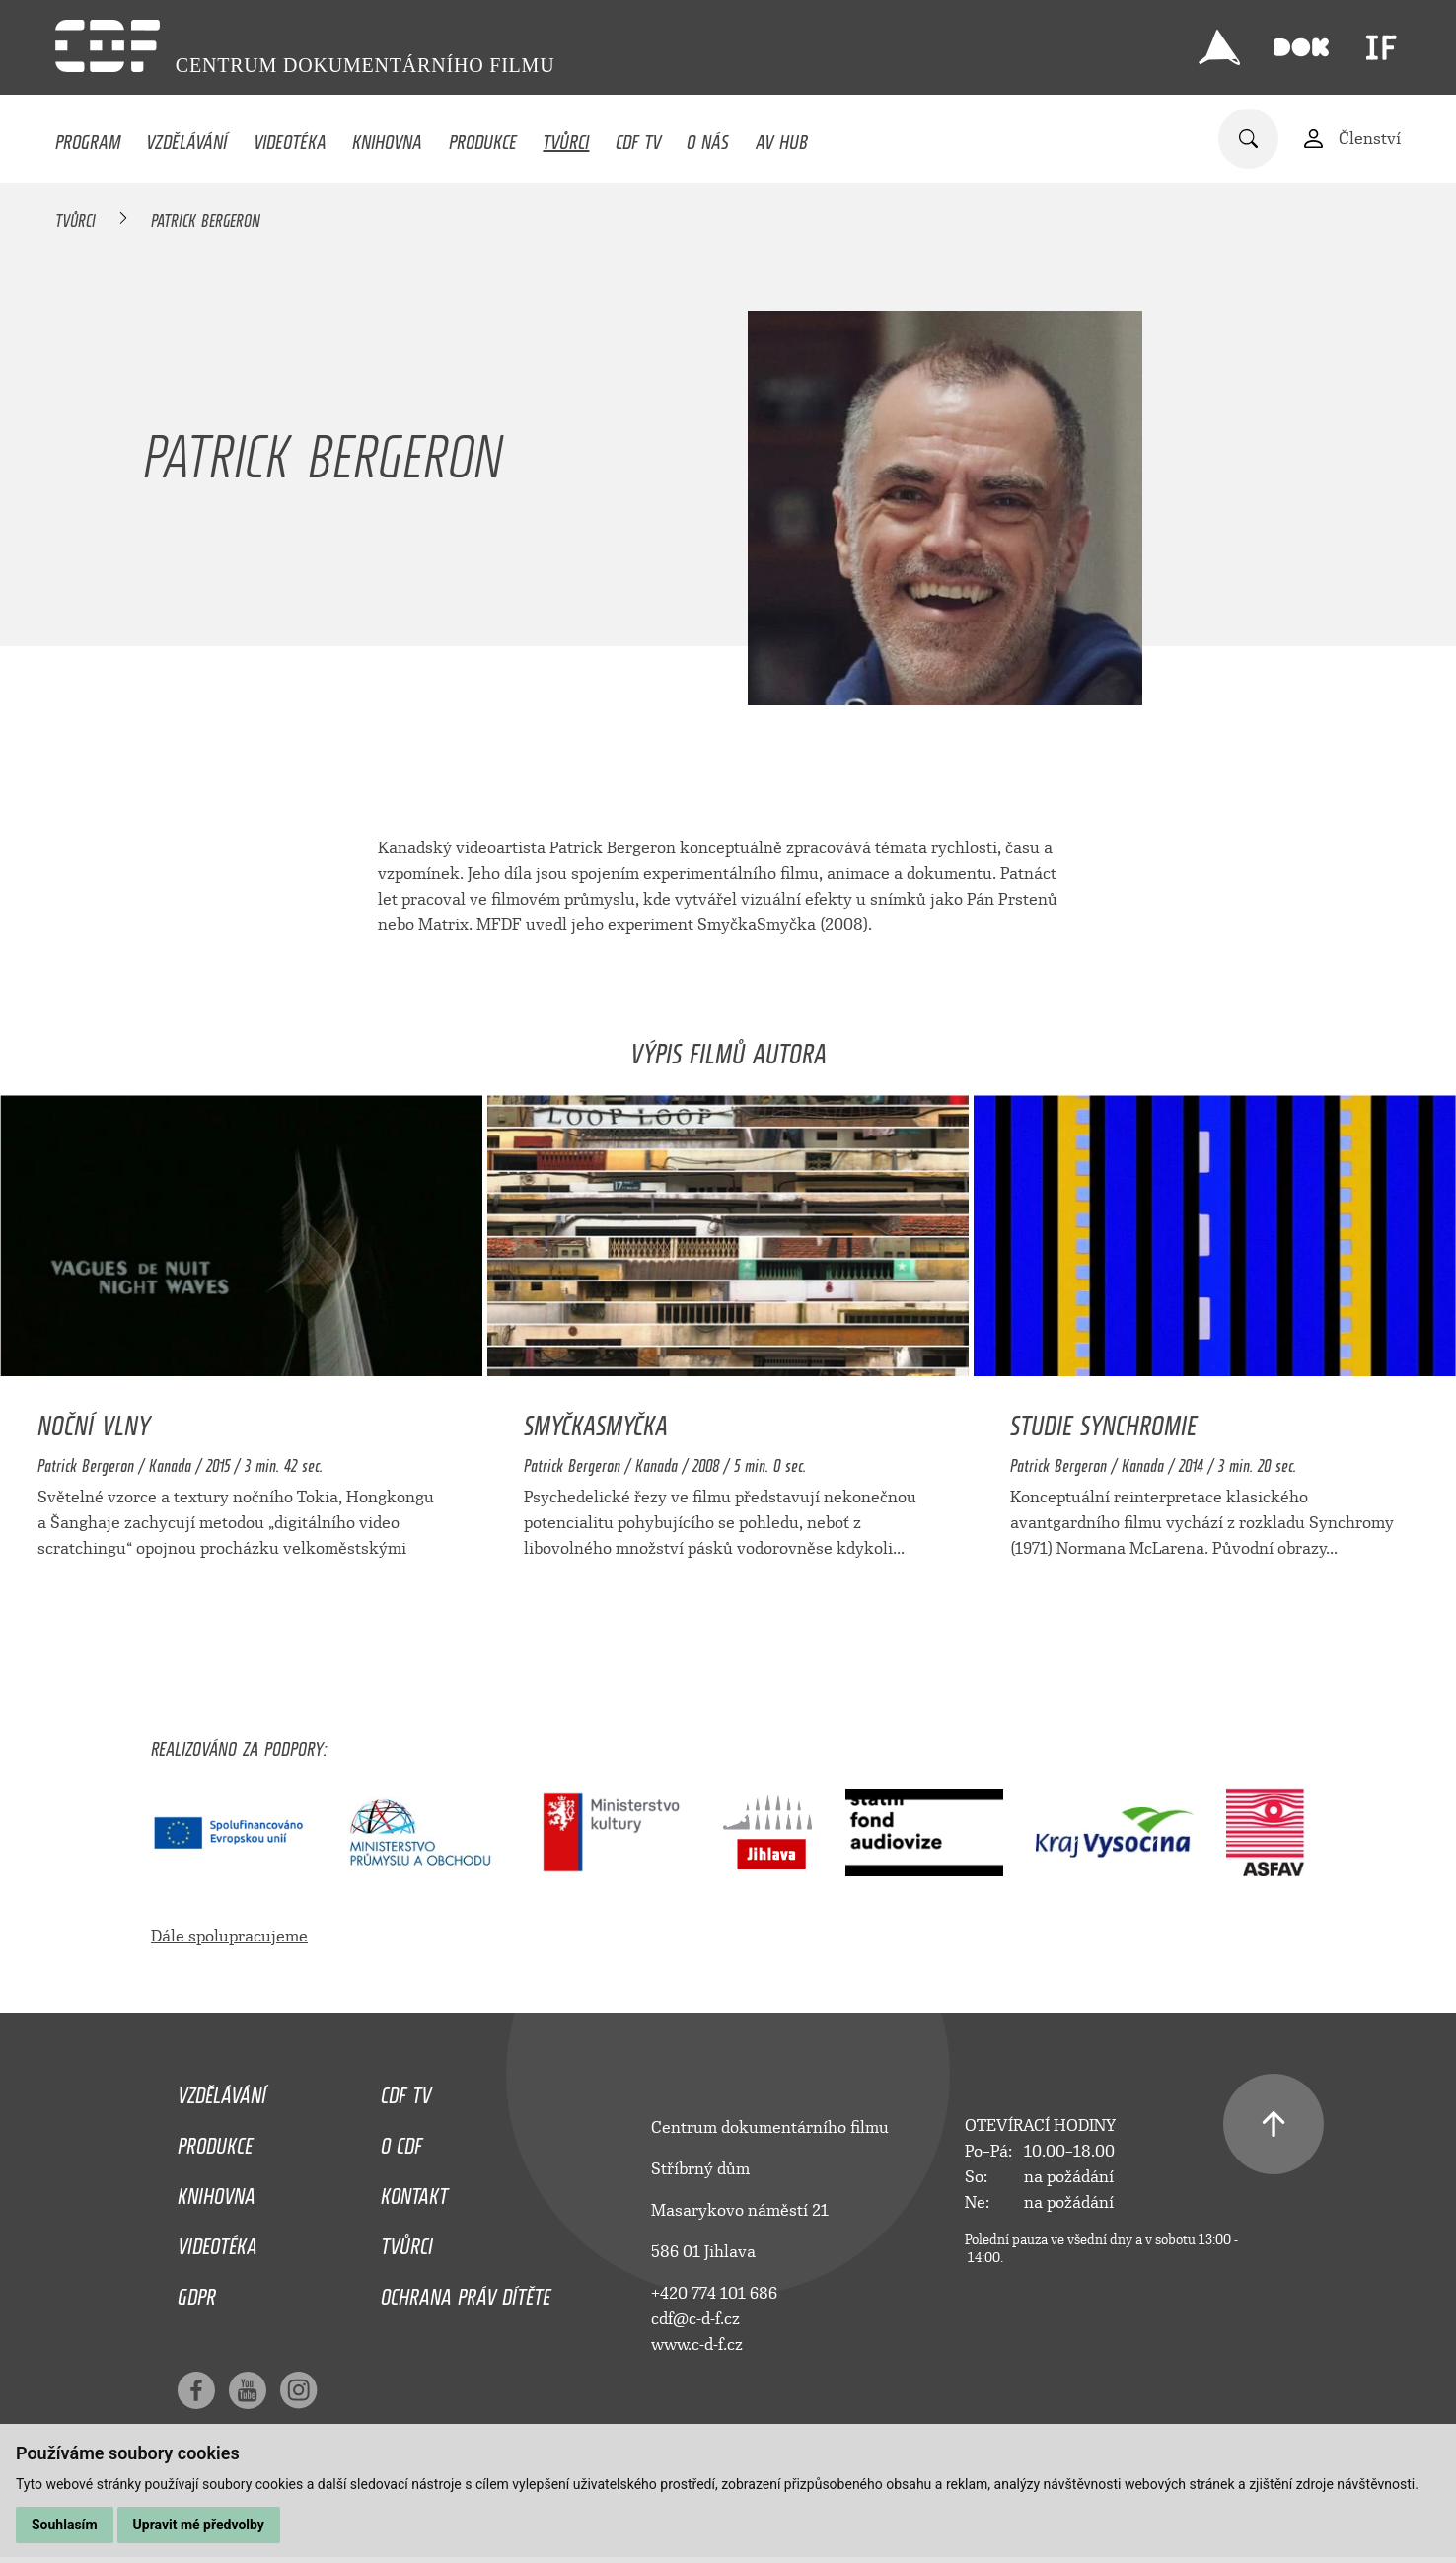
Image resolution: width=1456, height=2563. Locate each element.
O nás (708, 137)
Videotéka (290, 137)
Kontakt (414, 2191)
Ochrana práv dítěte (465, 2291)
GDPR (197, 2291)
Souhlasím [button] (65, 2524)
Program (87, 137)
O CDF (401, 2140)
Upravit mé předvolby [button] (198, 2524)
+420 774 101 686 (714, 2293)
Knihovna (387, 137)
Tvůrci (566, 137)
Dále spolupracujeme (229, 1936)
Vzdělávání (186, 137)
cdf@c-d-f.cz (695, 2318)
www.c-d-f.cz (697, 2344)
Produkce (483, 137)
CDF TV (638, 137)
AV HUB (782, 137)
